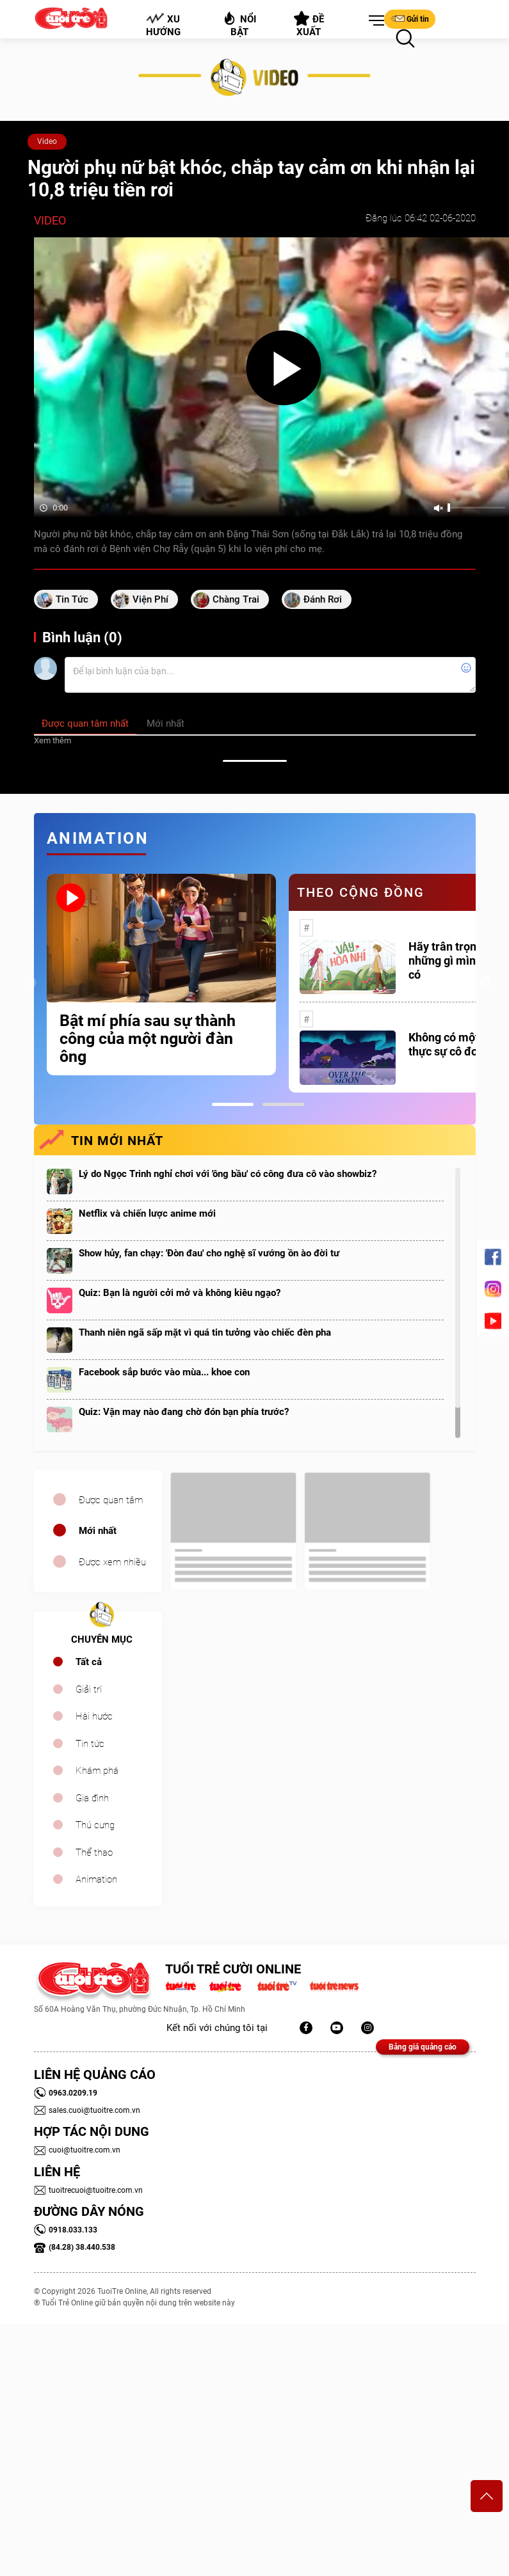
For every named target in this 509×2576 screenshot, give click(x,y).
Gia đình (92, 1798)
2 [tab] (283, 1104)
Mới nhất (98, 1531)
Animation (96, 1879)
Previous (30, 983)
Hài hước (94, 1716)
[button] (374, 21)
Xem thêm (52, 740)
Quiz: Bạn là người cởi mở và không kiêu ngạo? (179, 1293)
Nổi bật (239, 24)
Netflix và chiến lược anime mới (147, 1213)
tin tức (72, 599)
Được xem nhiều (112, 1562)
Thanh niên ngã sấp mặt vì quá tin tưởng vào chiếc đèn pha (205, 1332)
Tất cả (89, 1662)
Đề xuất (309, 24)
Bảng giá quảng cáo (422, 2047)
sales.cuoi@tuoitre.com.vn (87, 2110)
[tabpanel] (161, 974)
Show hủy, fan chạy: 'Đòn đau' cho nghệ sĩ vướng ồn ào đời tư (209, 1253)
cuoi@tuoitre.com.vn (77, 2149)
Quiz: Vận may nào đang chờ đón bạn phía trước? (184, 1412)
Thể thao (94, 1852)
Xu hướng (162, 25)
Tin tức (90, 1744)
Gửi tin (410, 19)
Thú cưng (95, 1825)
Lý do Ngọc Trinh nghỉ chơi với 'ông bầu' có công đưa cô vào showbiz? (227, 1174)
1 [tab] (233, 1104)
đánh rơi (322, 599)
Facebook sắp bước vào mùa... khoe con (164, 1372)
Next (485, 983)
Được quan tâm (111, 1500)
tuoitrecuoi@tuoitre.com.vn (88, 2190)
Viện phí (150, 599)
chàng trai (236, 599)
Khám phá (97, 1770)
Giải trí (89, 1689)
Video (47, 141)
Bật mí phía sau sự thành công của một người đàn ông (148, 1039)
